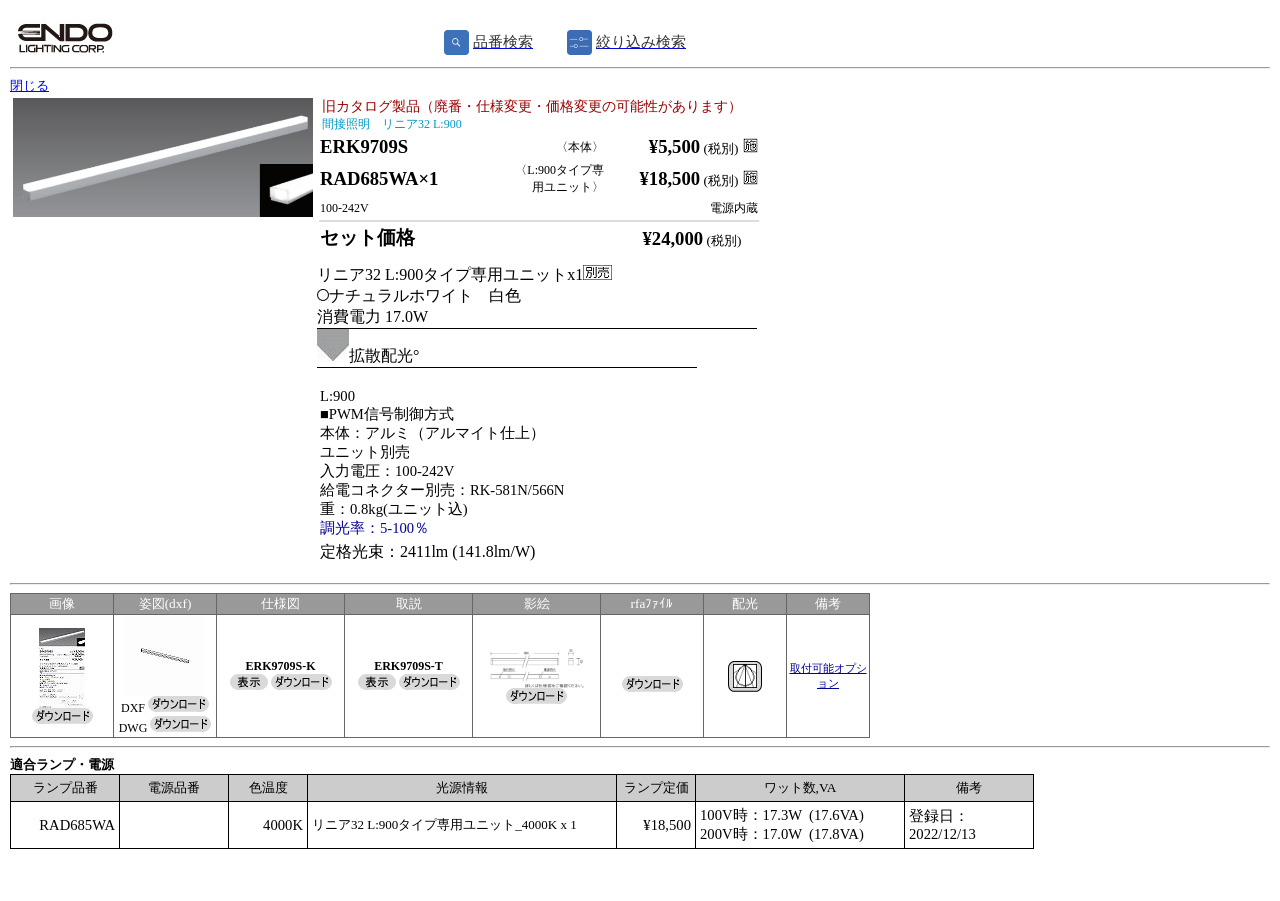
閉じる (29, 85)
